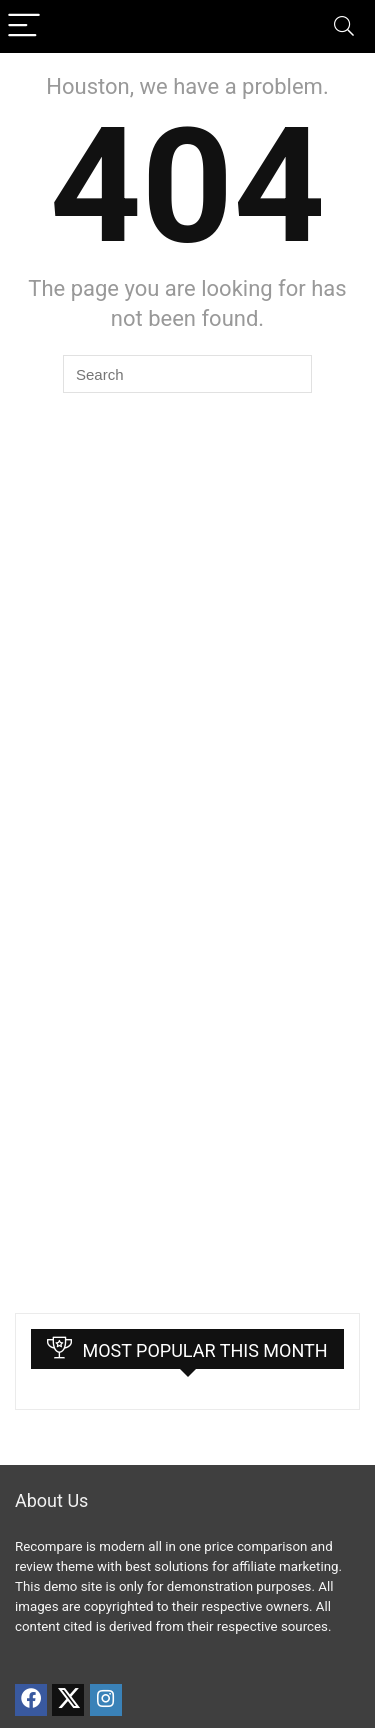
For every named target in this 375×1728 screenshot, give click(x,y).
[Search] (344, 26)
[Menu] (24, 26)
